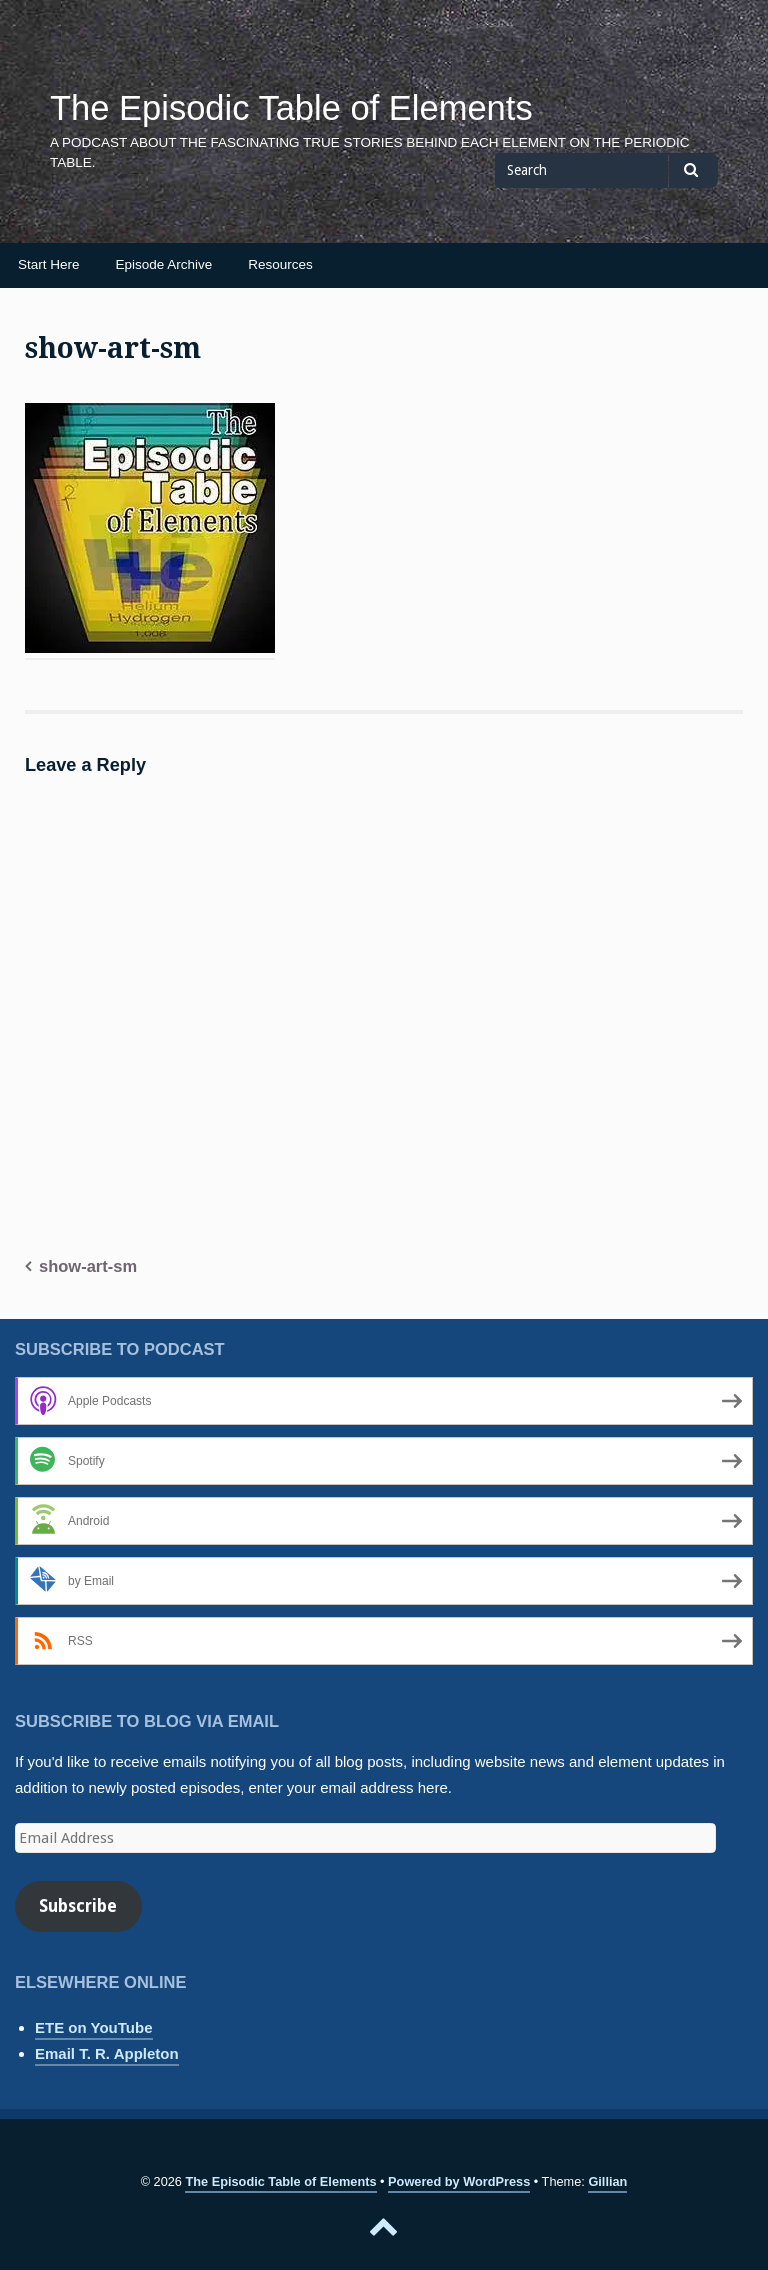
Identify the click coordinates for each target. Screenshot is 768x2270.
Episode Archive (164, 264)
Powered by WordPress (459, 2181)
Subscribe (78, 1906)
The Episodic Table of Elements (291, 108)
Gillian (607, 2181)
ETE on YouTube (94, 2027)
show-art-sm (88, 1266)
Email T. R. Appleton (107, 2053)
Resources (280, 264)
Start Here (49, 264)
